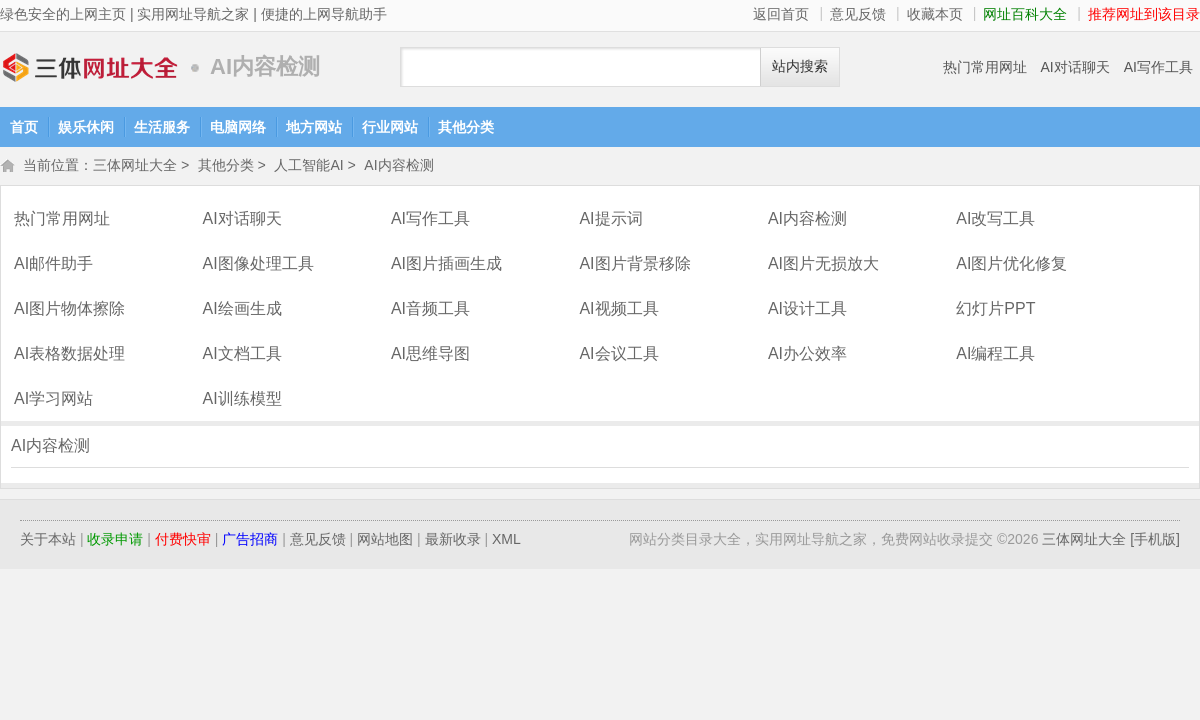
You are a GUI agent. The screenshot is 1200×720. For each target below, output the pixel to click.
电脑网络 (238, 127)
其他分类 (466, 127)
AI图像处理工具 (257, 265)
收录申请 (115, 541)
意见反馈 (858, 14)
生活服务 (162, 127)
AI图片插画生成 (446, 265)
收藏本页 (935, 14)
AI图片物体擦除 (69, 310)
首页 (24, 127)
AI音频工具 (430, 310)
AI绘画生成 (241, 310)
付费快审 (183, 541)
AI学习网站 (53, 400)
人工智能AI (308, 167)
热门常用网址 (985, 67)
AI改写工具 (995, 220)
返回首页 (781, 14)
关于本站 (48, 541)
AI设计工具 (807, 310)
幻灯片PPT (995, 310)
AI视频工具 (618, 310)
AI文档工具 (241, 355)
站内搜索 (800, 66)
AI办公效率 (807, 355)
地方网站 (314, 127)
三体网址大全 (90, 67)
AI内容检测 (398, 167)
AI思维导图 (430, 355)
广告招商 (250, 541)
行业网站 (390, 127)
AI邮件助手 (53, 265)
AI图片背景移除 (634, 265)
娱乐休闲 (86, 127)
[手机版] (1155, 541)
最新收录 (453, 541)
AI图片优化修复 (1011, 265)
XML (506, 541)
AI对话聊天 (1075, 67)
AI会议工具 (618, 355)
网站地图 (385, 541)
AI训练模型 (241, 400)
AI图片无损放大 (823, 265)
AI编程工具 (995, 355)
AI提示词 (610, 220)
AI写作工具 (1158, 67)
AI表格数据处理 (69, 355)
